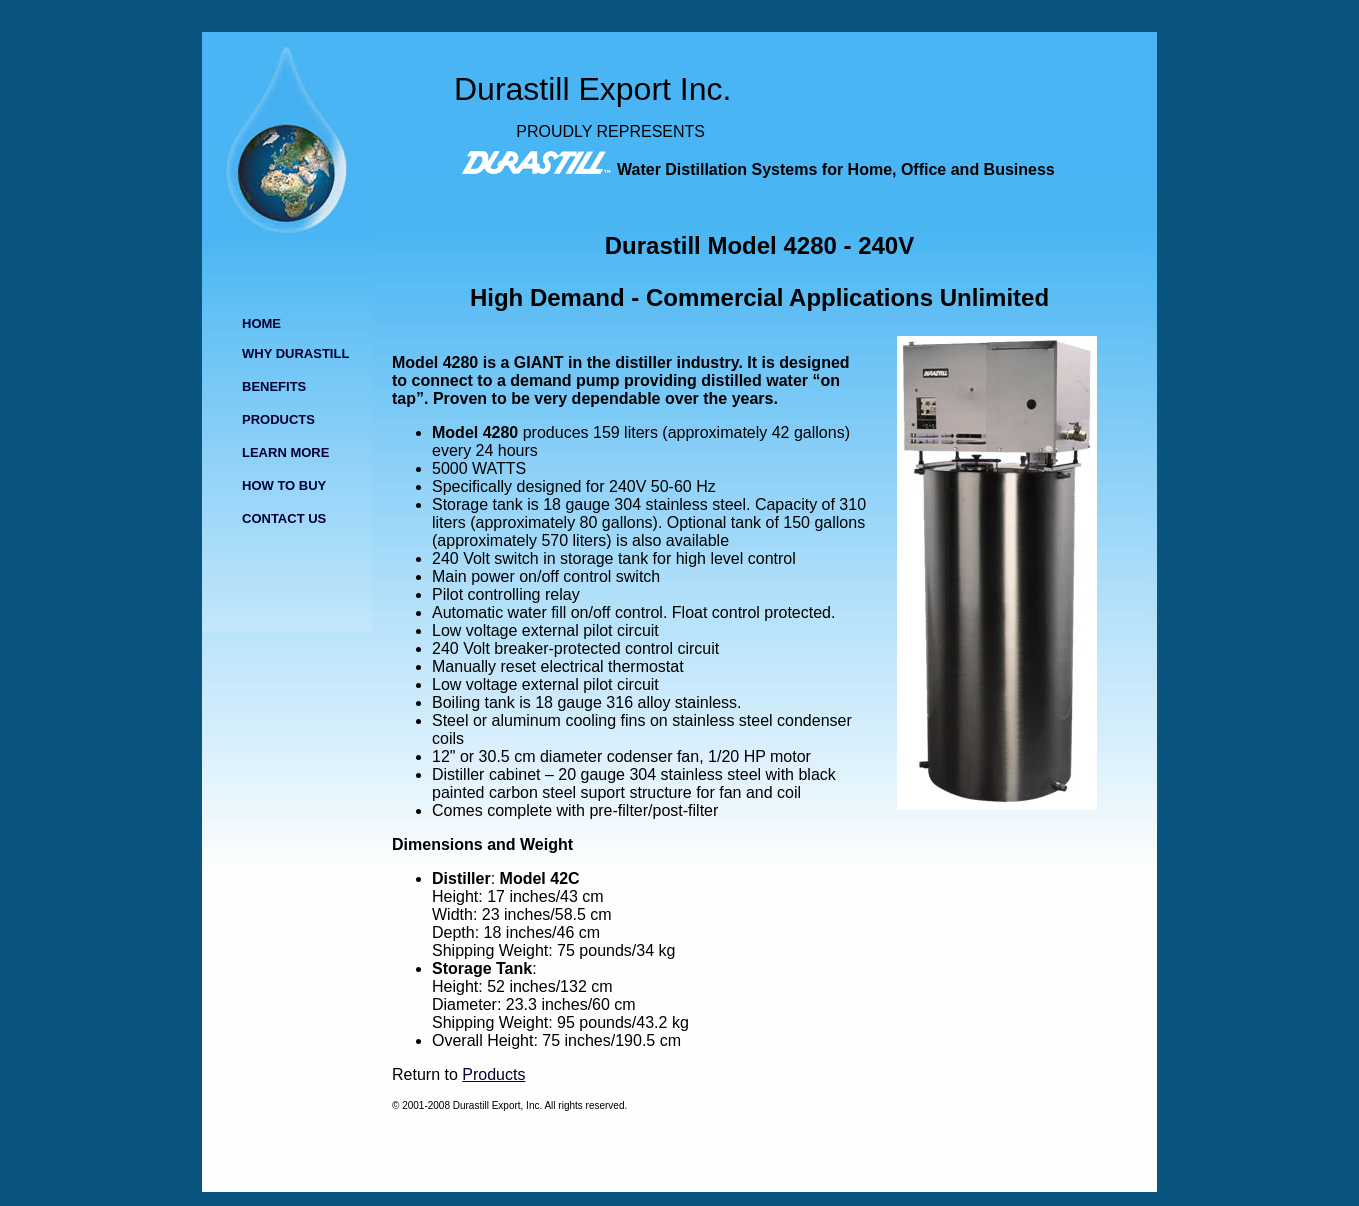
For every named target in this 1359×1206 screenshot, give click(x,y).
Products (493, 1074)
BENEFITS (274, 386)
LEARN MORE (285, 452)
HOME (261, 323)
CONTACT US (284, 518)
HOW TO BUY (284, 485)
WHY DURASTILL (295, 353)
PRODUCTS (278, 419)
